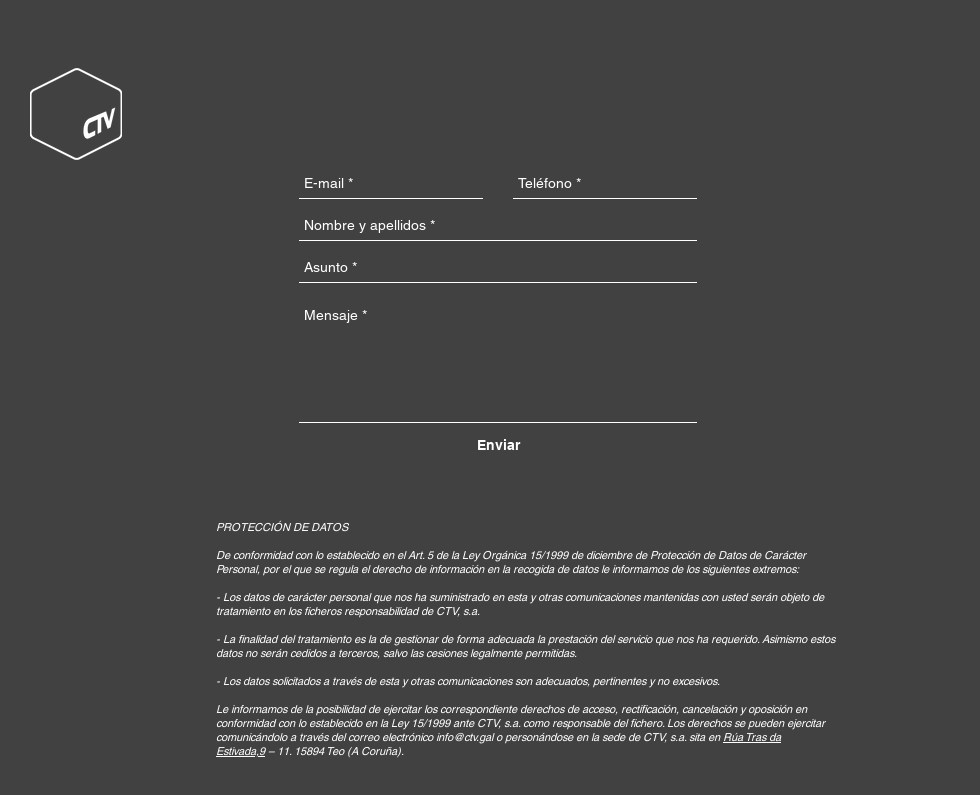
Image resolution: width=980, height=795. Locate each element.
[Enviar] (498, 445)
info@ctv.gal (464, 737)
